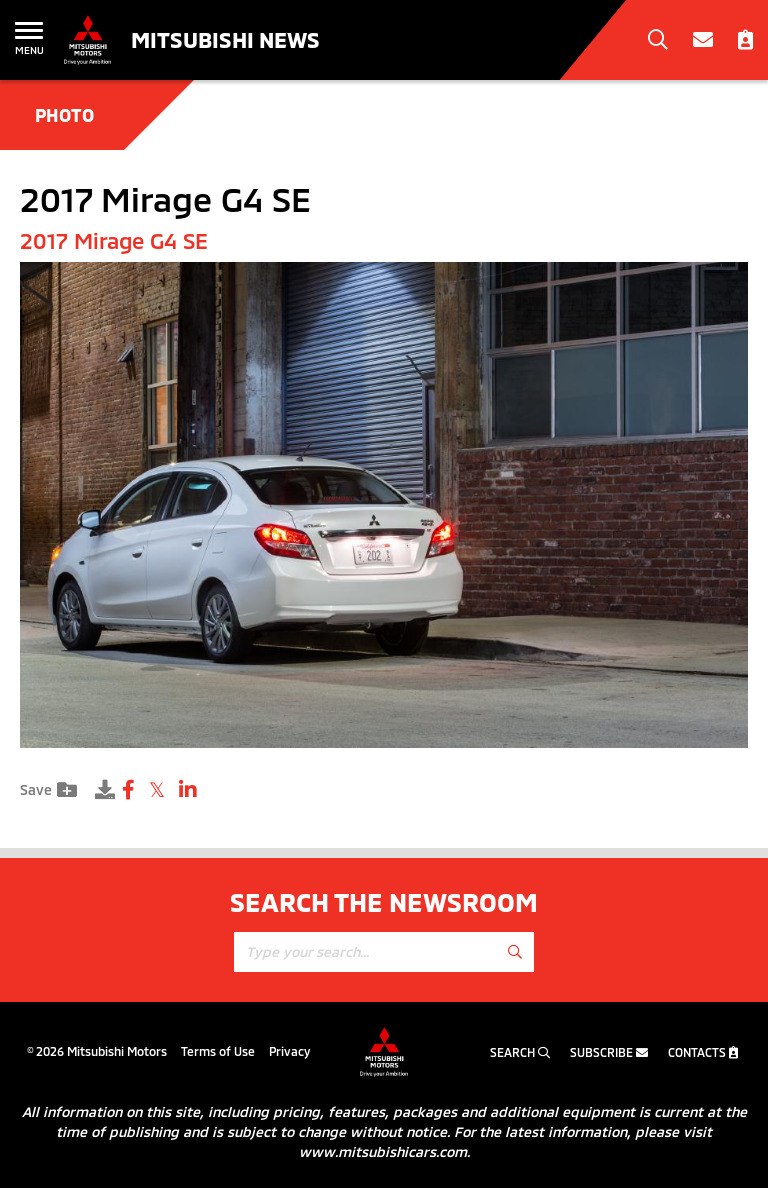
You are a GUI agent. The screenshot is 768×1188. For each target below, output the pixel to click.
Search (520, 1052)
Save (48, 790)
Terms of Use (218, 1051)
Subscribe (609, 1052)
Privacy (289, 1051)
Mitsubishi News (225, 39)
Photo (64, 115)
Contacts (703, 1052)
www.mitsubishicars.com (383, 1151)
